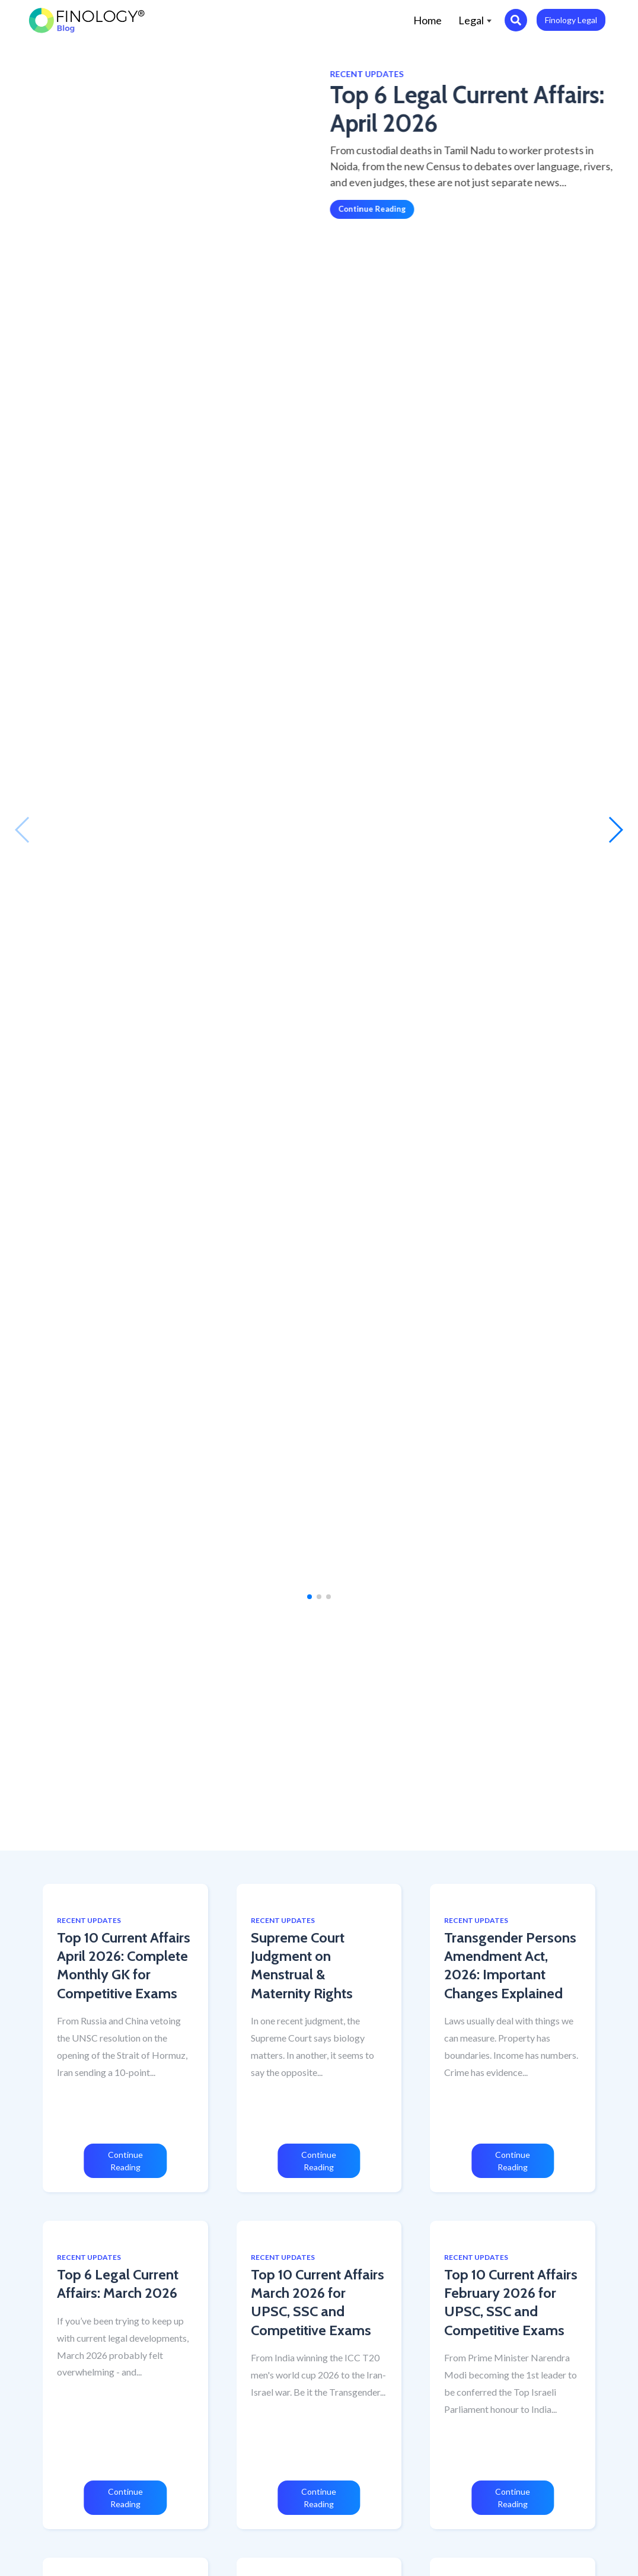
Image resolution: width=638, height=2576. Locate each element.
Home (431, 19)
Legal (475, 20)
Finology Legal (571, 20)
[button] (23, 830)
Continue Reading (323, 209)
